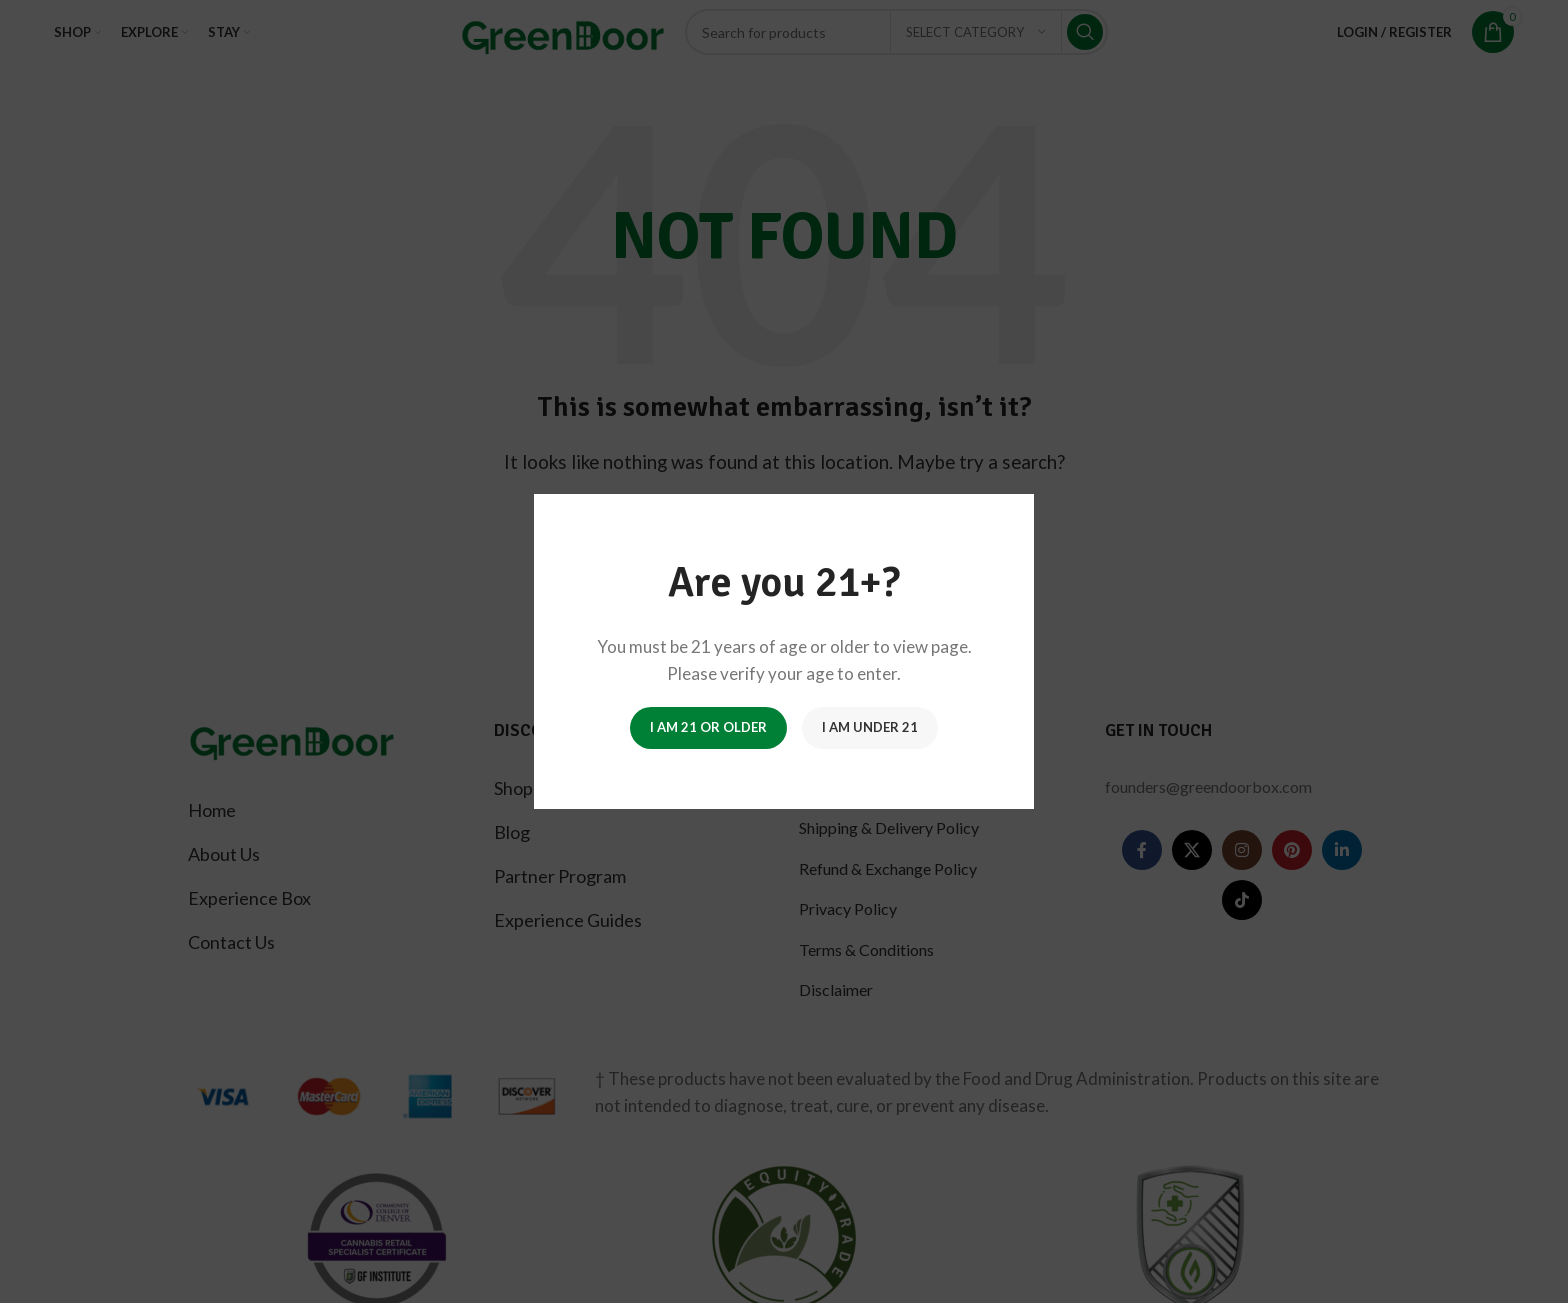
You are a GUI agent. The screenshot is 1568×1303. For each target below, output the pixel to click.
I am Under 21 (870, 727)
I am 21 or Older (708, 727)
